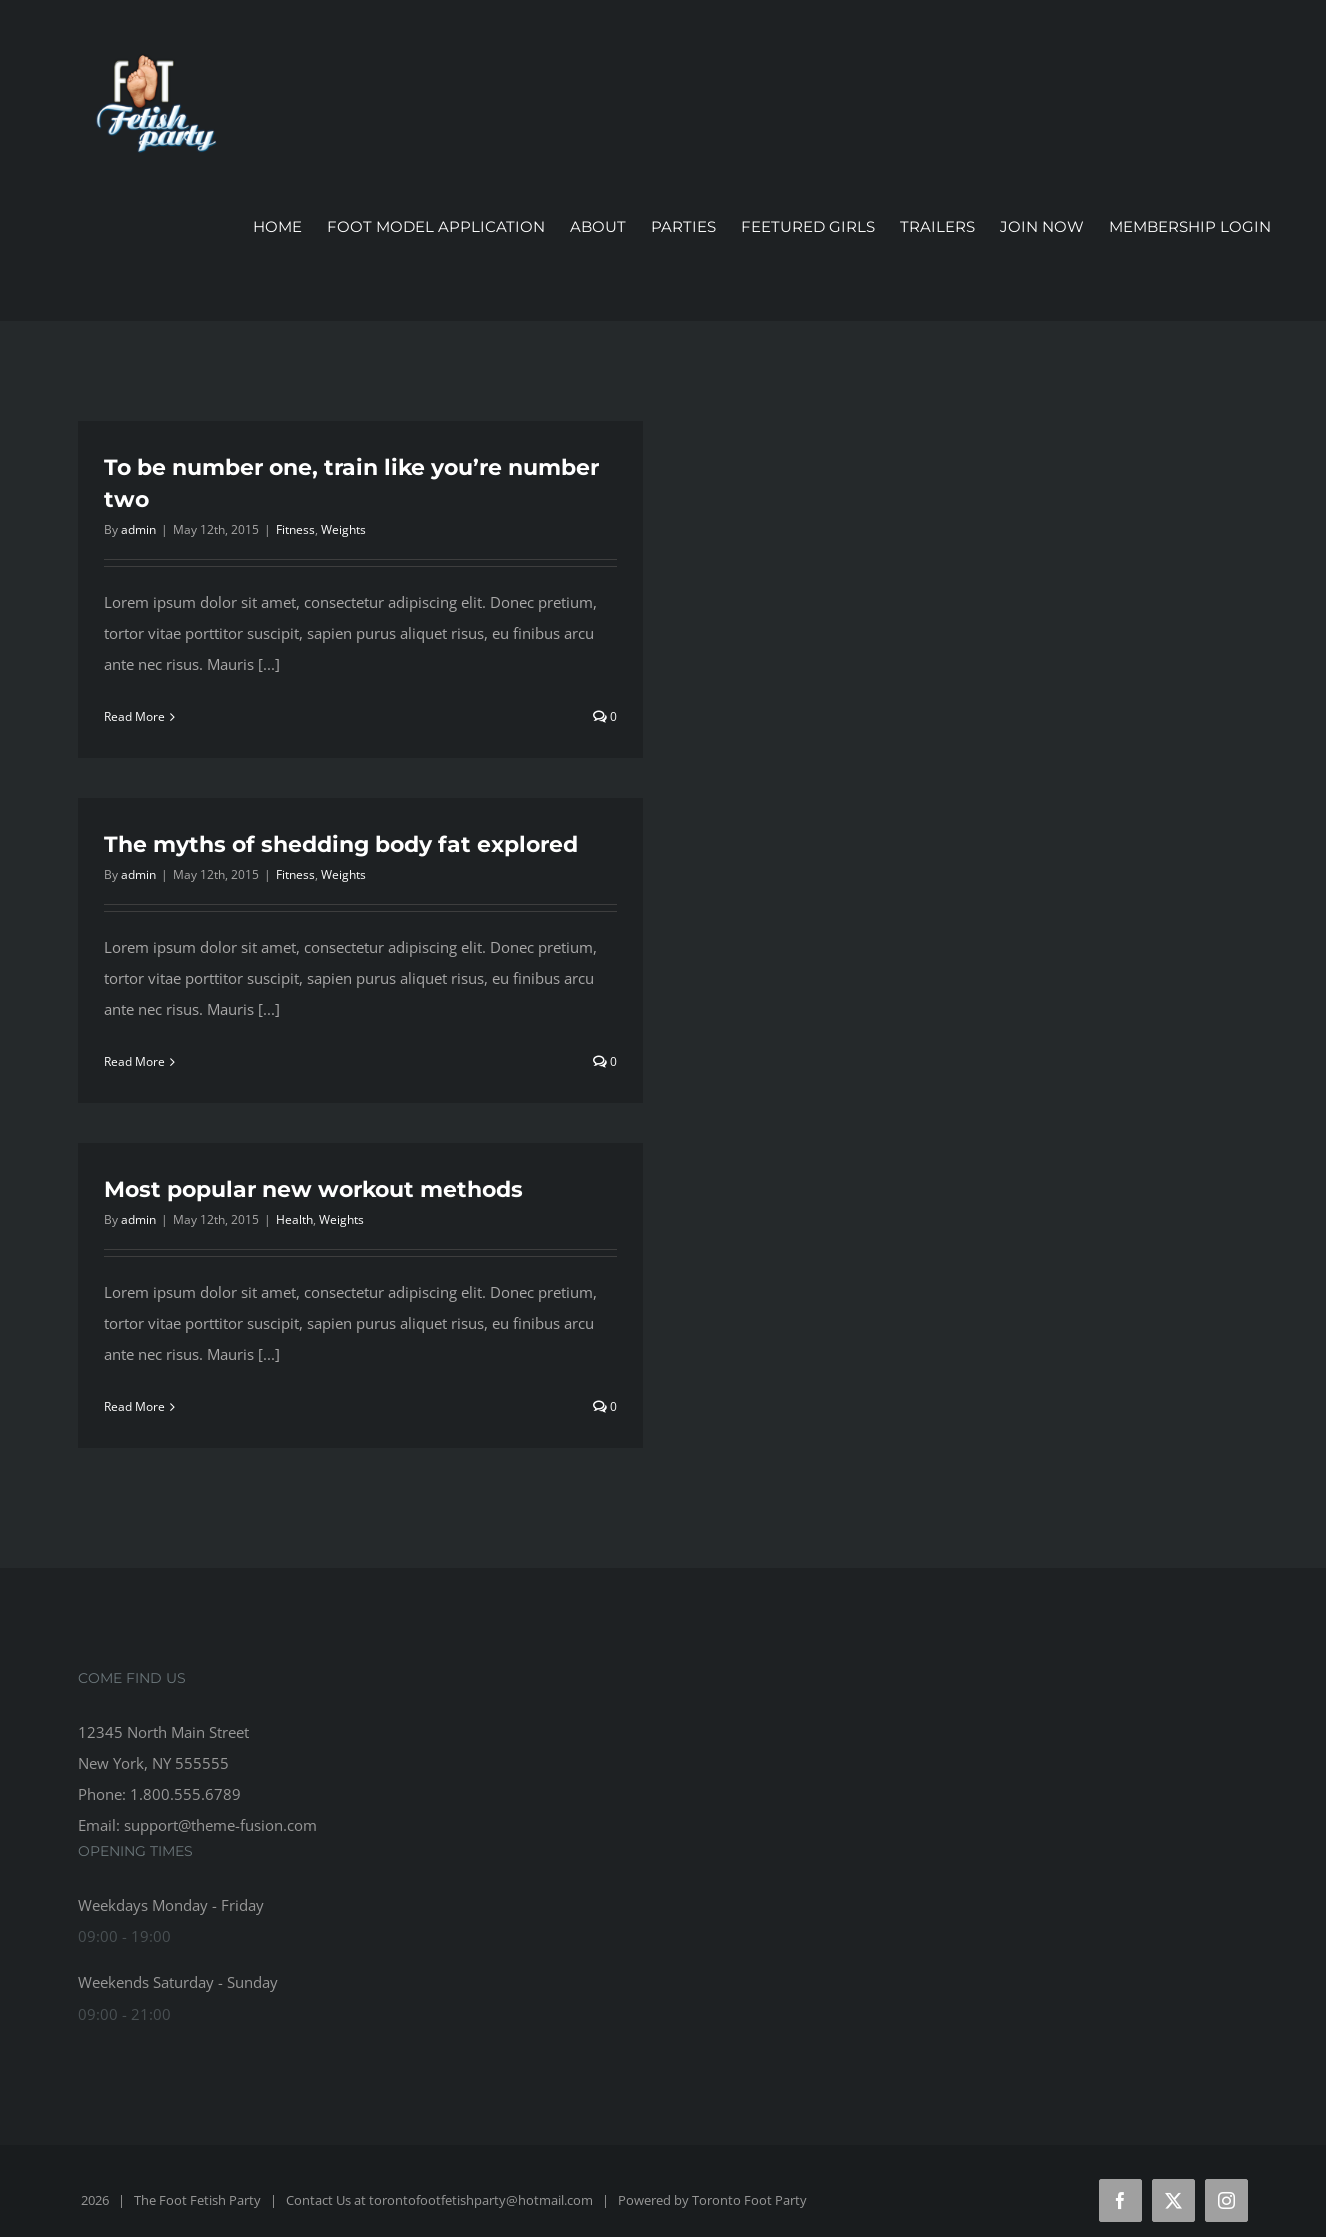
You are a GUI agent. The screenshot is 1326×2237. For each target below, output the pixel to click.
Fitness (295, 529)
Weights (343, 529)
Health (294, 1219)
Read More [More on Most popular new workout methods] (134, 1406)
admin (138, 529)
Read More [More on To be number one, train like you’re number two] (134, 716)
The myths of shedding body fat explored (341, 844)
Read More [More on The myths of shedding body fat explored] (134, 1061)
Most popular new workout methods (313, 1189)
